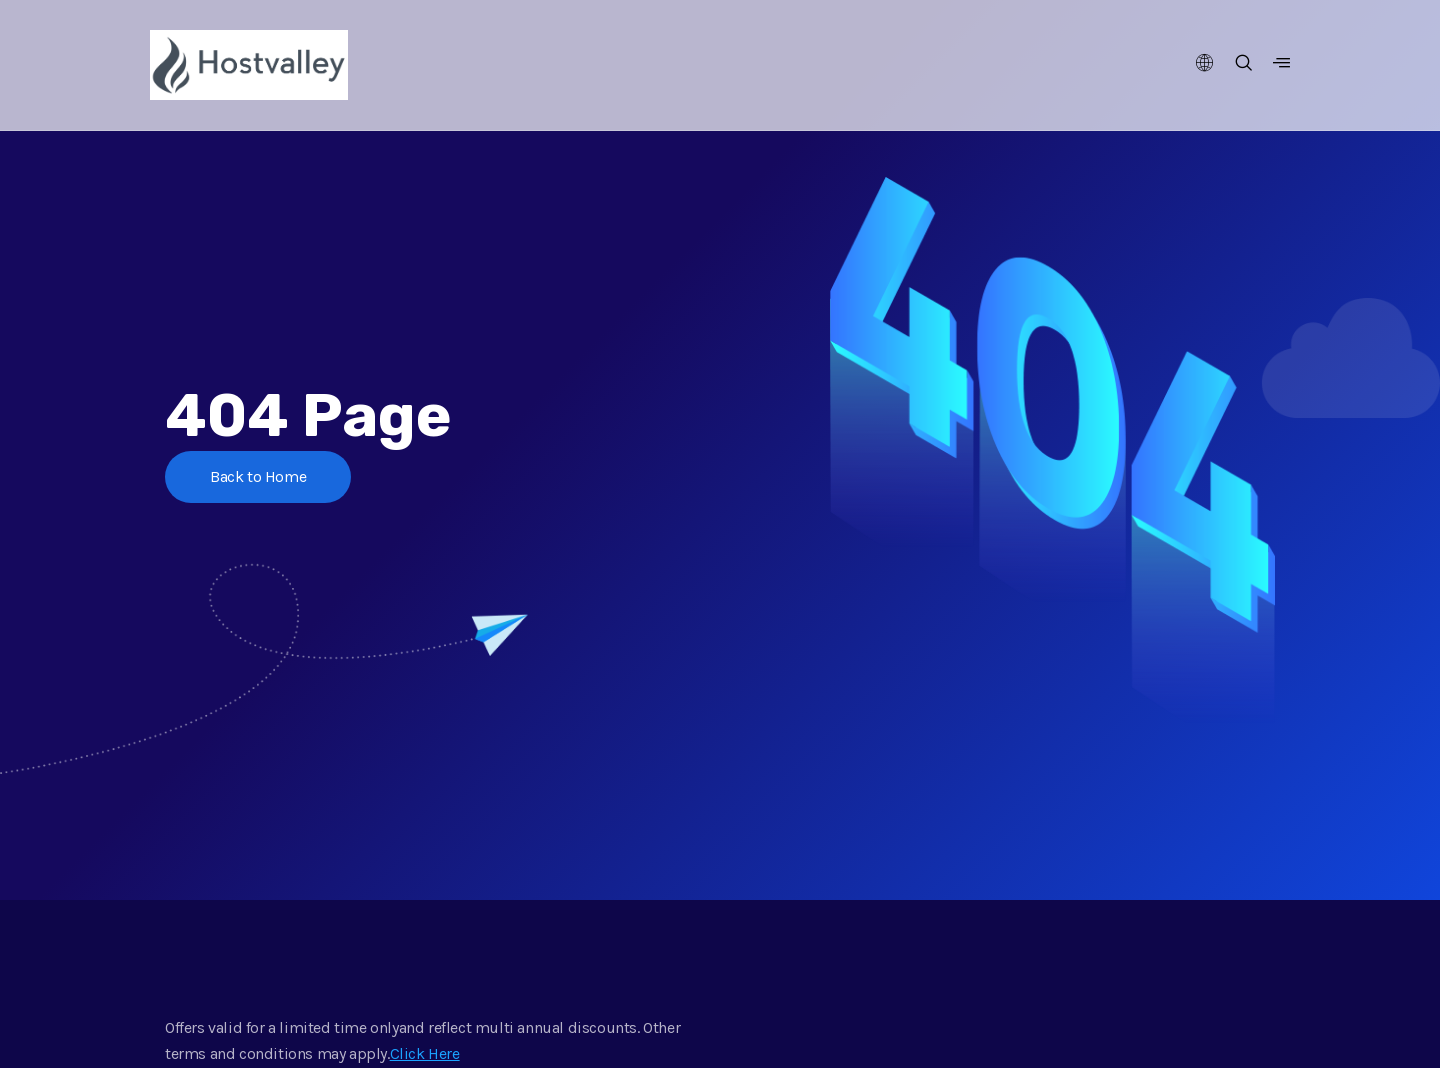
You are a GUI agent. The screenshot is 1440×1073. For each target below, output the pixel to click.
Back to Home (258, 476)
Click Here (425, 1053)
